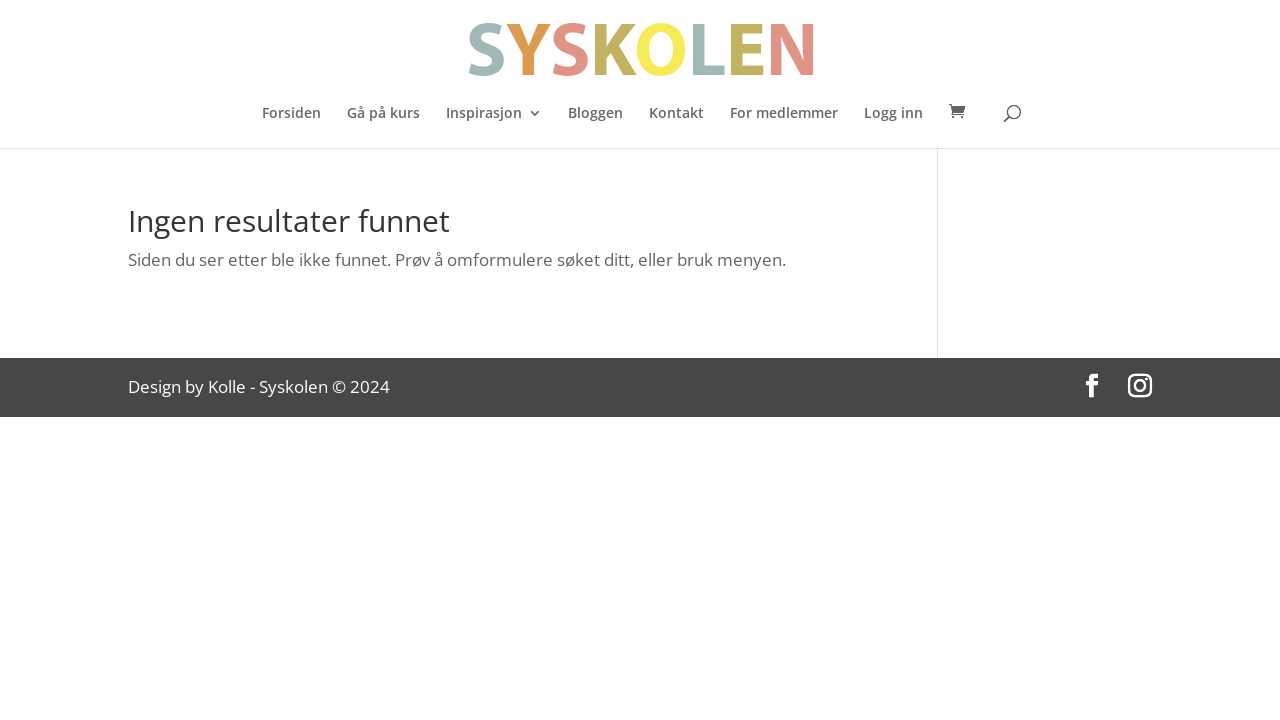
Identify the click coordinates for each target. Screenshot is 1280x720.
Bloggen (595, 114)
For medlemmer (784, 114)
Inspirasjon (484, 114)
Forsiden (291, 114)
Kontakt (676, 114)
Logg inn (893, 114)
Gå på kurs (383, 114)
